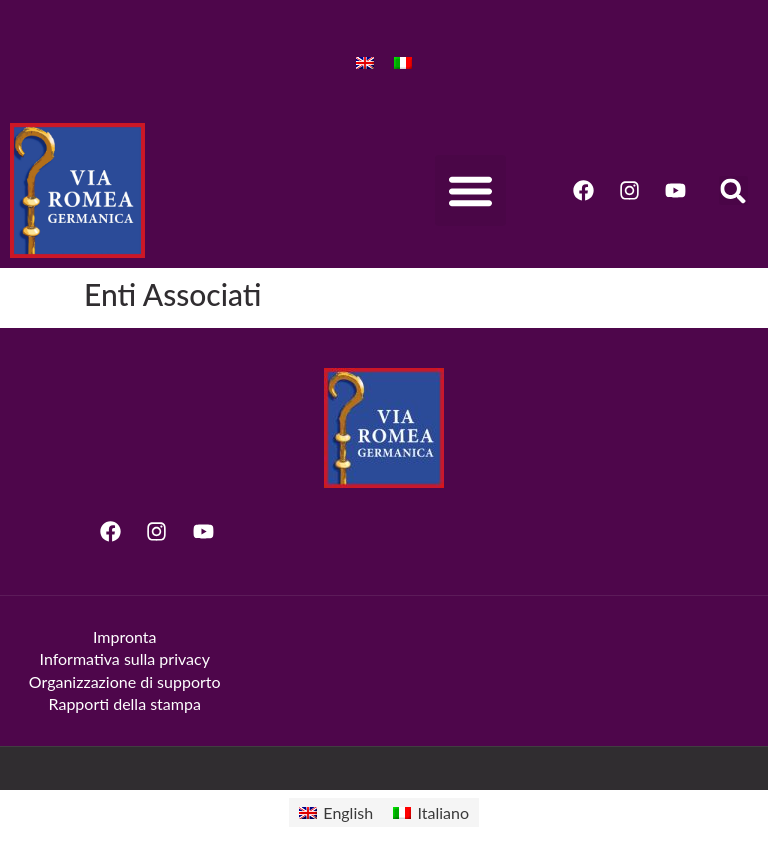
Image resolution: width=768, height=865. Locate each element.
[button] (470, 190)
